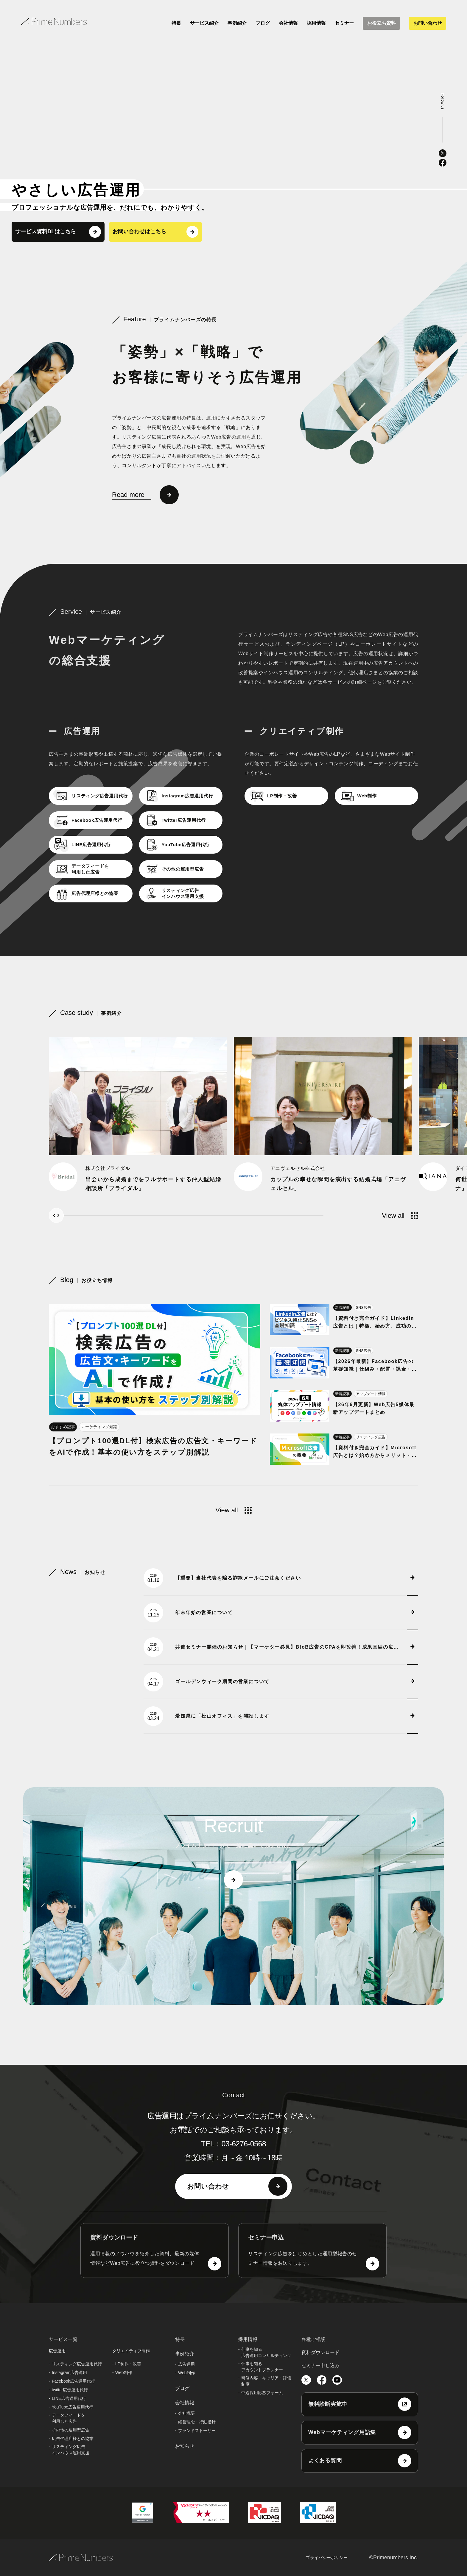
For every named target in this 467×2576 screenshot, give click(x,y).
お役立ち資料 (381, 23)
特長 (176, 23)
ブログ (263, 23)
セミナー (344, 23)
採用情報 (316, 23)
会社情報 (288, 23)
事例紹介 (237, 23)
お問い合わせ (427, 23)
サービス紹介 (204, 23)
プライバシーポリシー (327, 2557)
